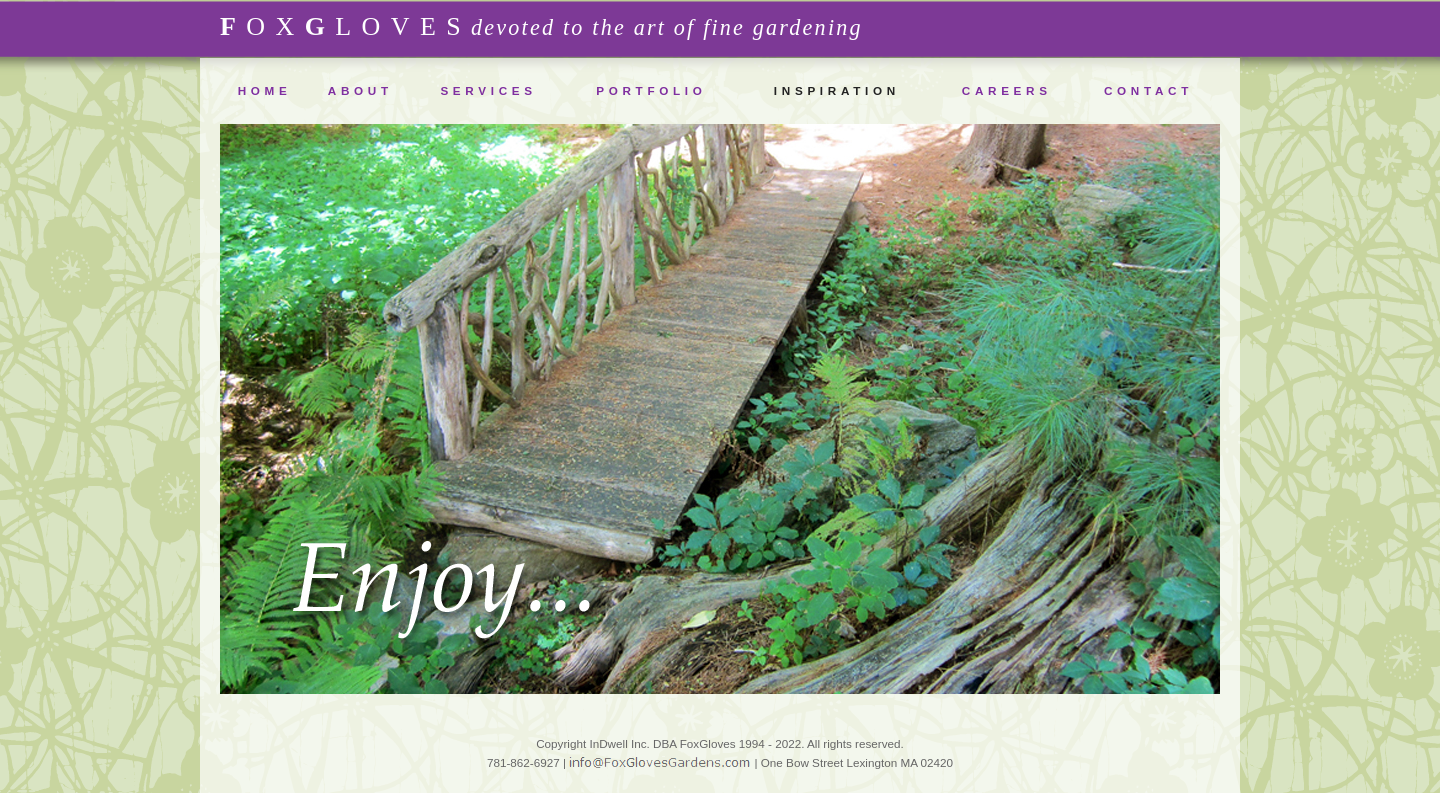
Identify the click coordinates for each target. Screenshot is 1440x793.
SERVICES (488, 90)
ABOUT (360, 90)
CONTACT (1148, 90)
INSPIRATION (837, 90)
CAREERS (1007, 90)
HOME (265, 90)
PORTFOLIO (651, 90)
